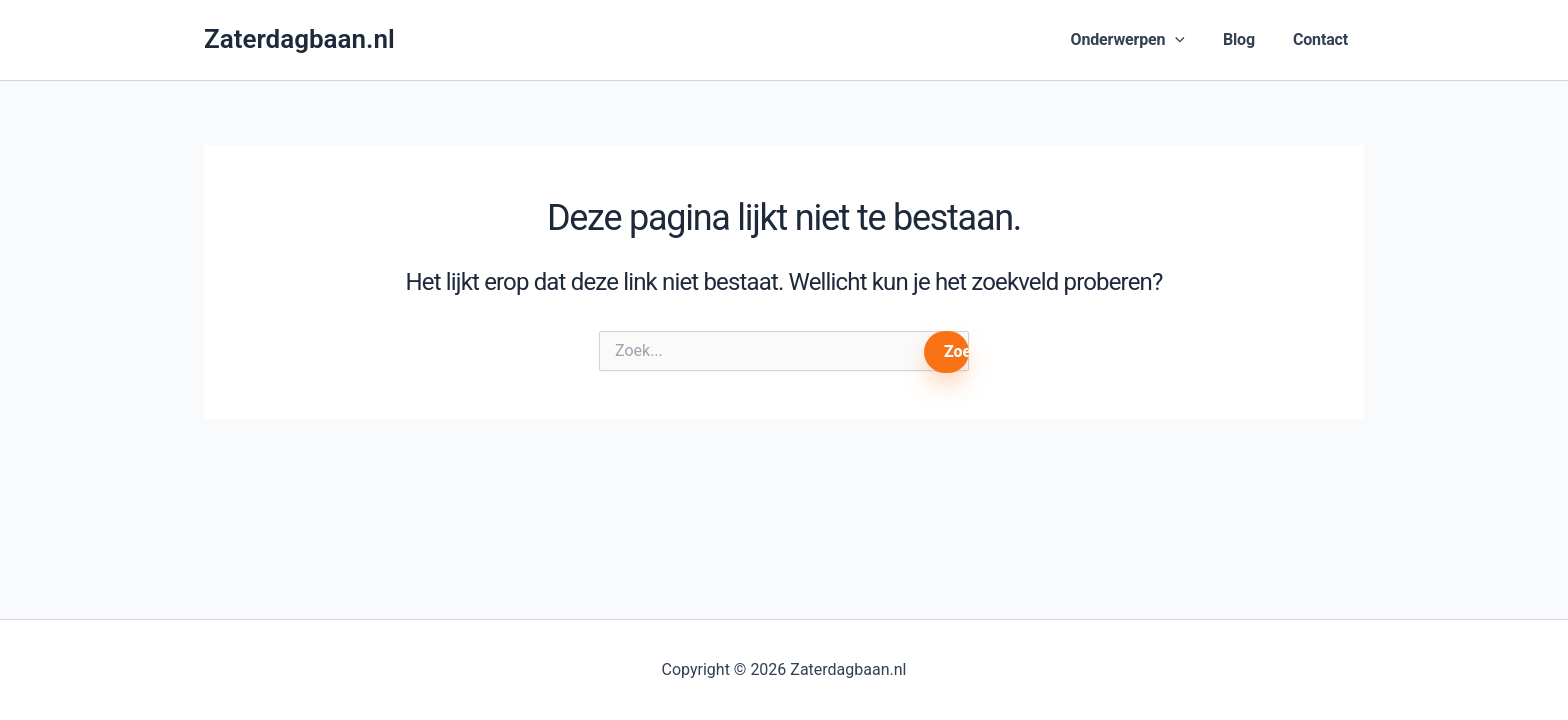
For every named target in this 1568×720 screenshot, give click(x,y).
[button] (1175, 40)
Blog (1239, 39)
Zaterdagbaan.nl (299, 39)
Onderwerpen (1128, 40)
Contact (1320, 39)
